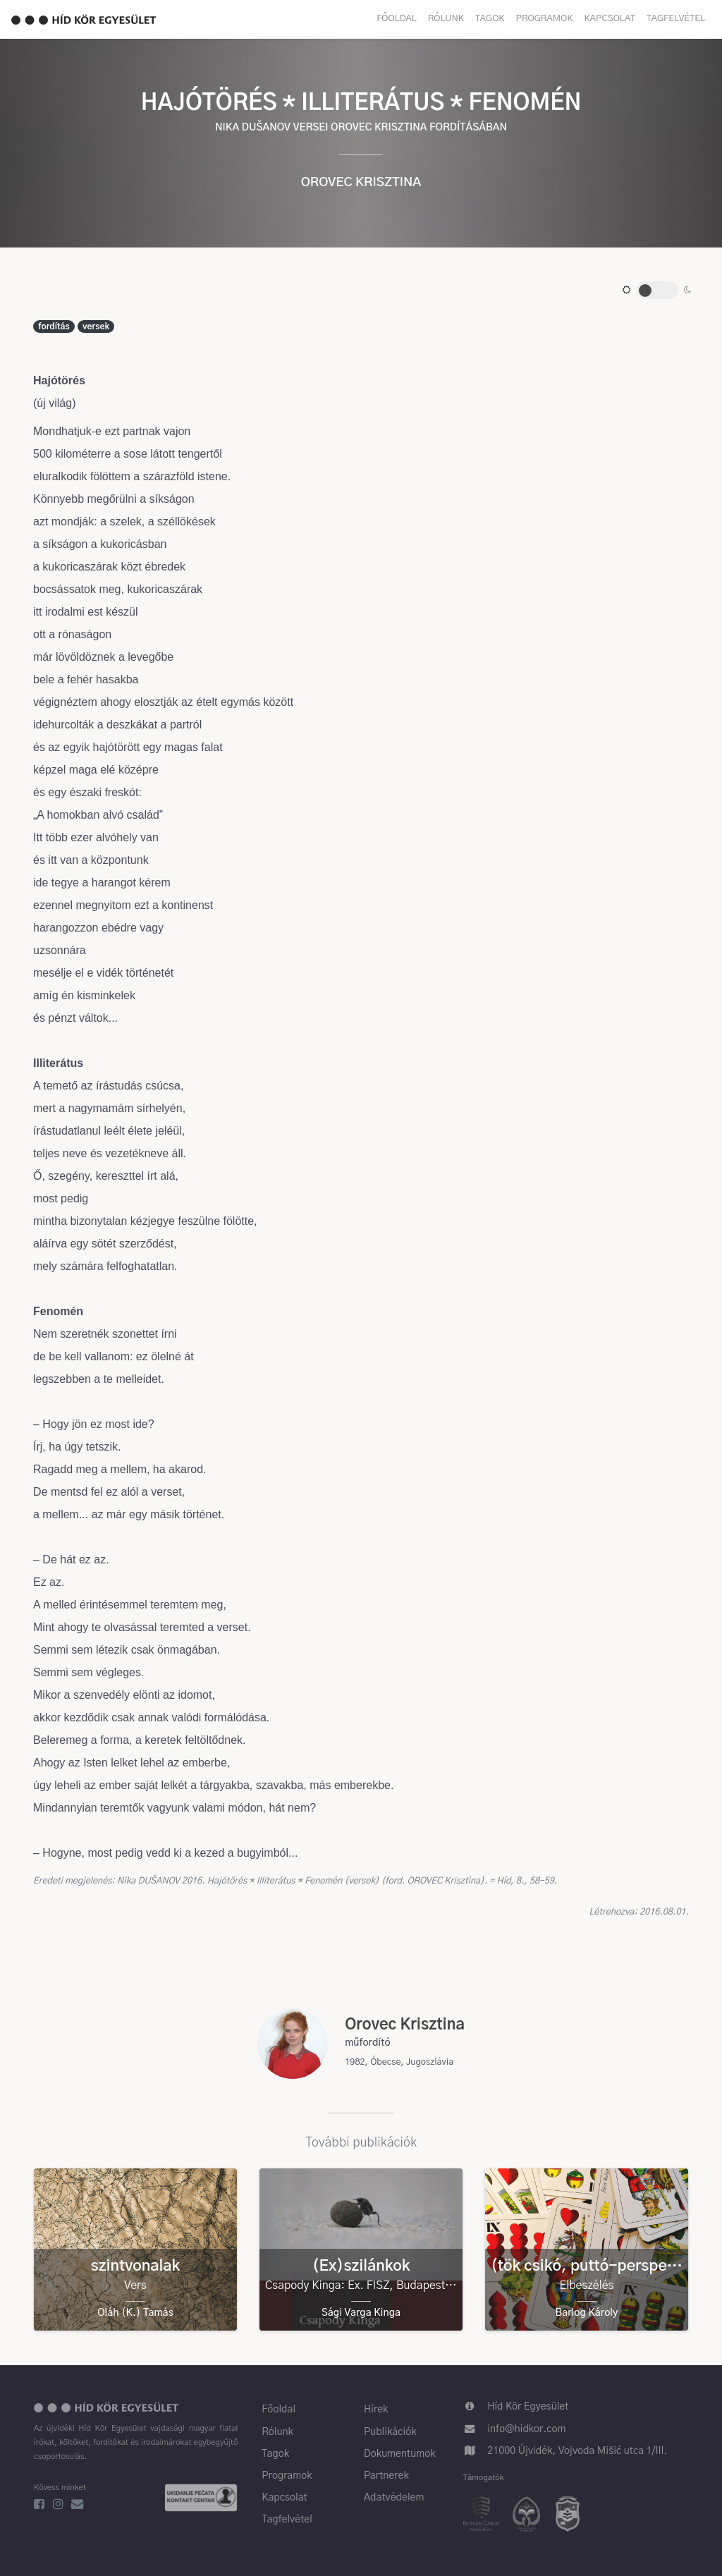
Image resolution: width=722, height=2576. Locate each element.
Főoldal (397, 18)
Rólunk (446, 18)
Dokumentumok (400, 2454)
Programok (544, 18)
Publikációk (390, 2432)
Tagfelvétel (676, 18)
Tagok (490, 18)
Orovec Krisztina (361, 182)
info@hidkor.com (526, 2429)
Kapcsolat (610, 18)
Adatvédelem (394, 2498)
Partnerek (386, 2476)
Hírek (376, 2410)
